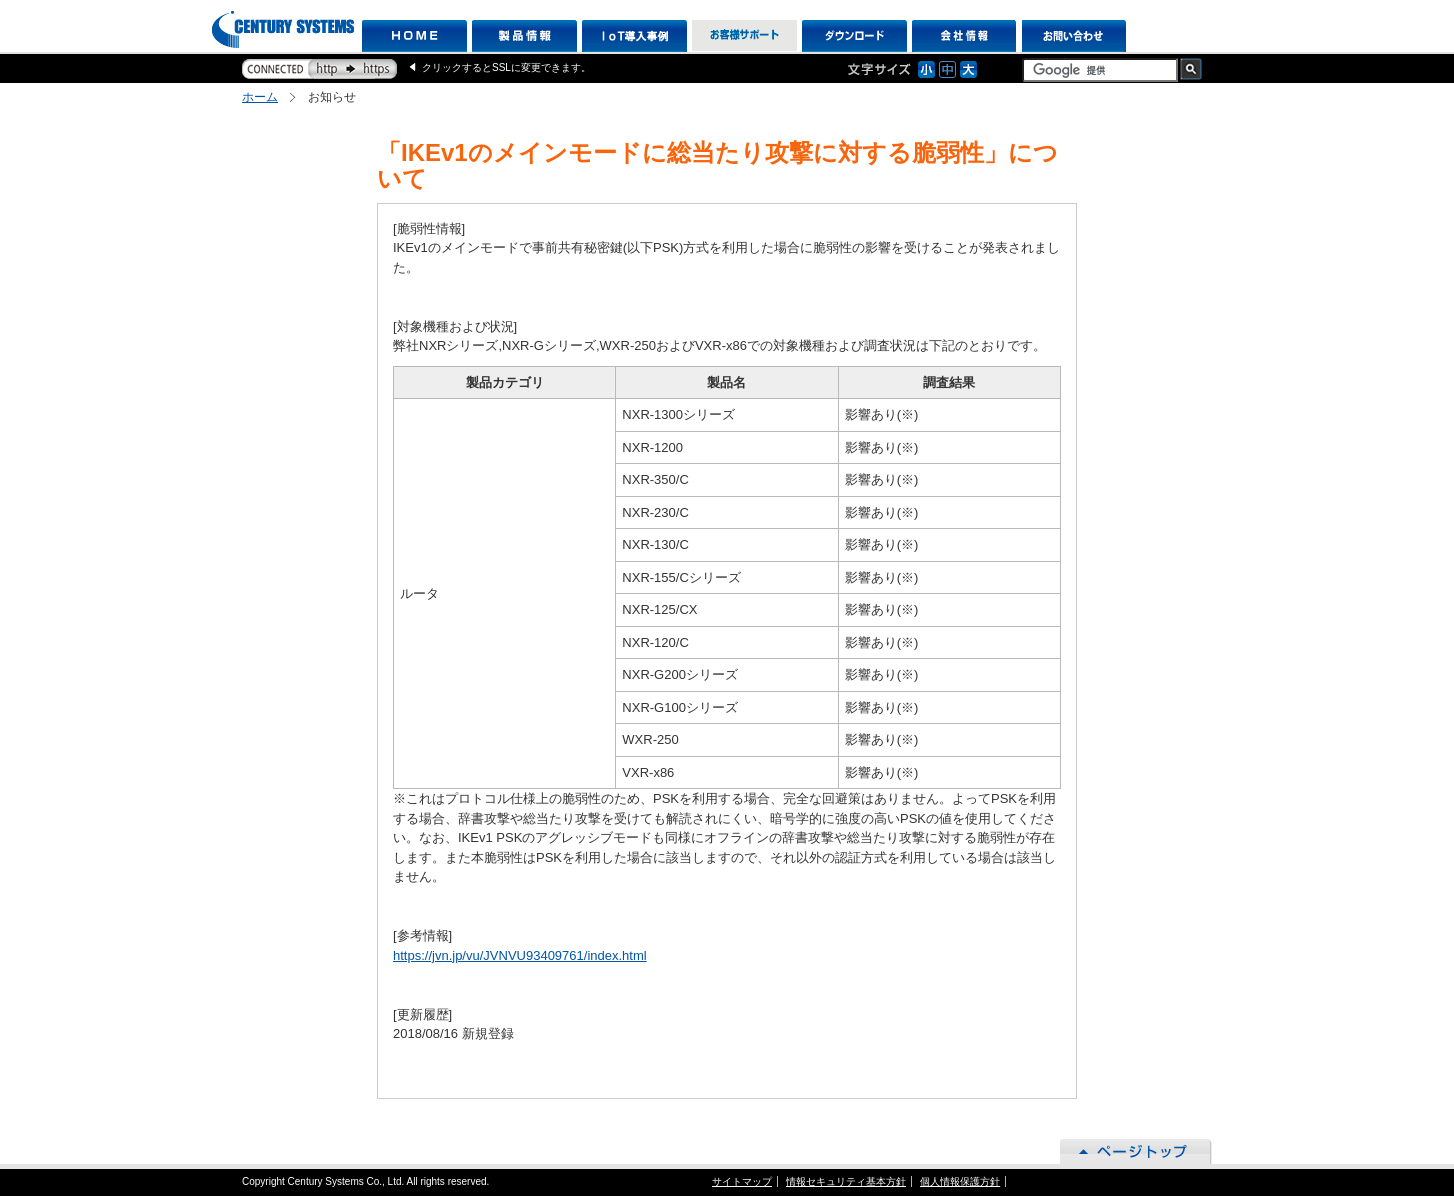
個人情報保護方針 (960, 1181)
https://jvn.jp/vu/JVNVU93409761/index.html (520, 955)
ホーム (260, 97)
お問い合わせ (1074, 36)
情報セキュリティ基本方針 (846, 1181)
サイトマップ (742, 1181)
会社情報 (964, 36)
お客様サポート (744, 36)
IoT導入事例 (634, 36)
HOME (414, 36)
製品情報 (524, 36)
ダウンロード (854, 36)
